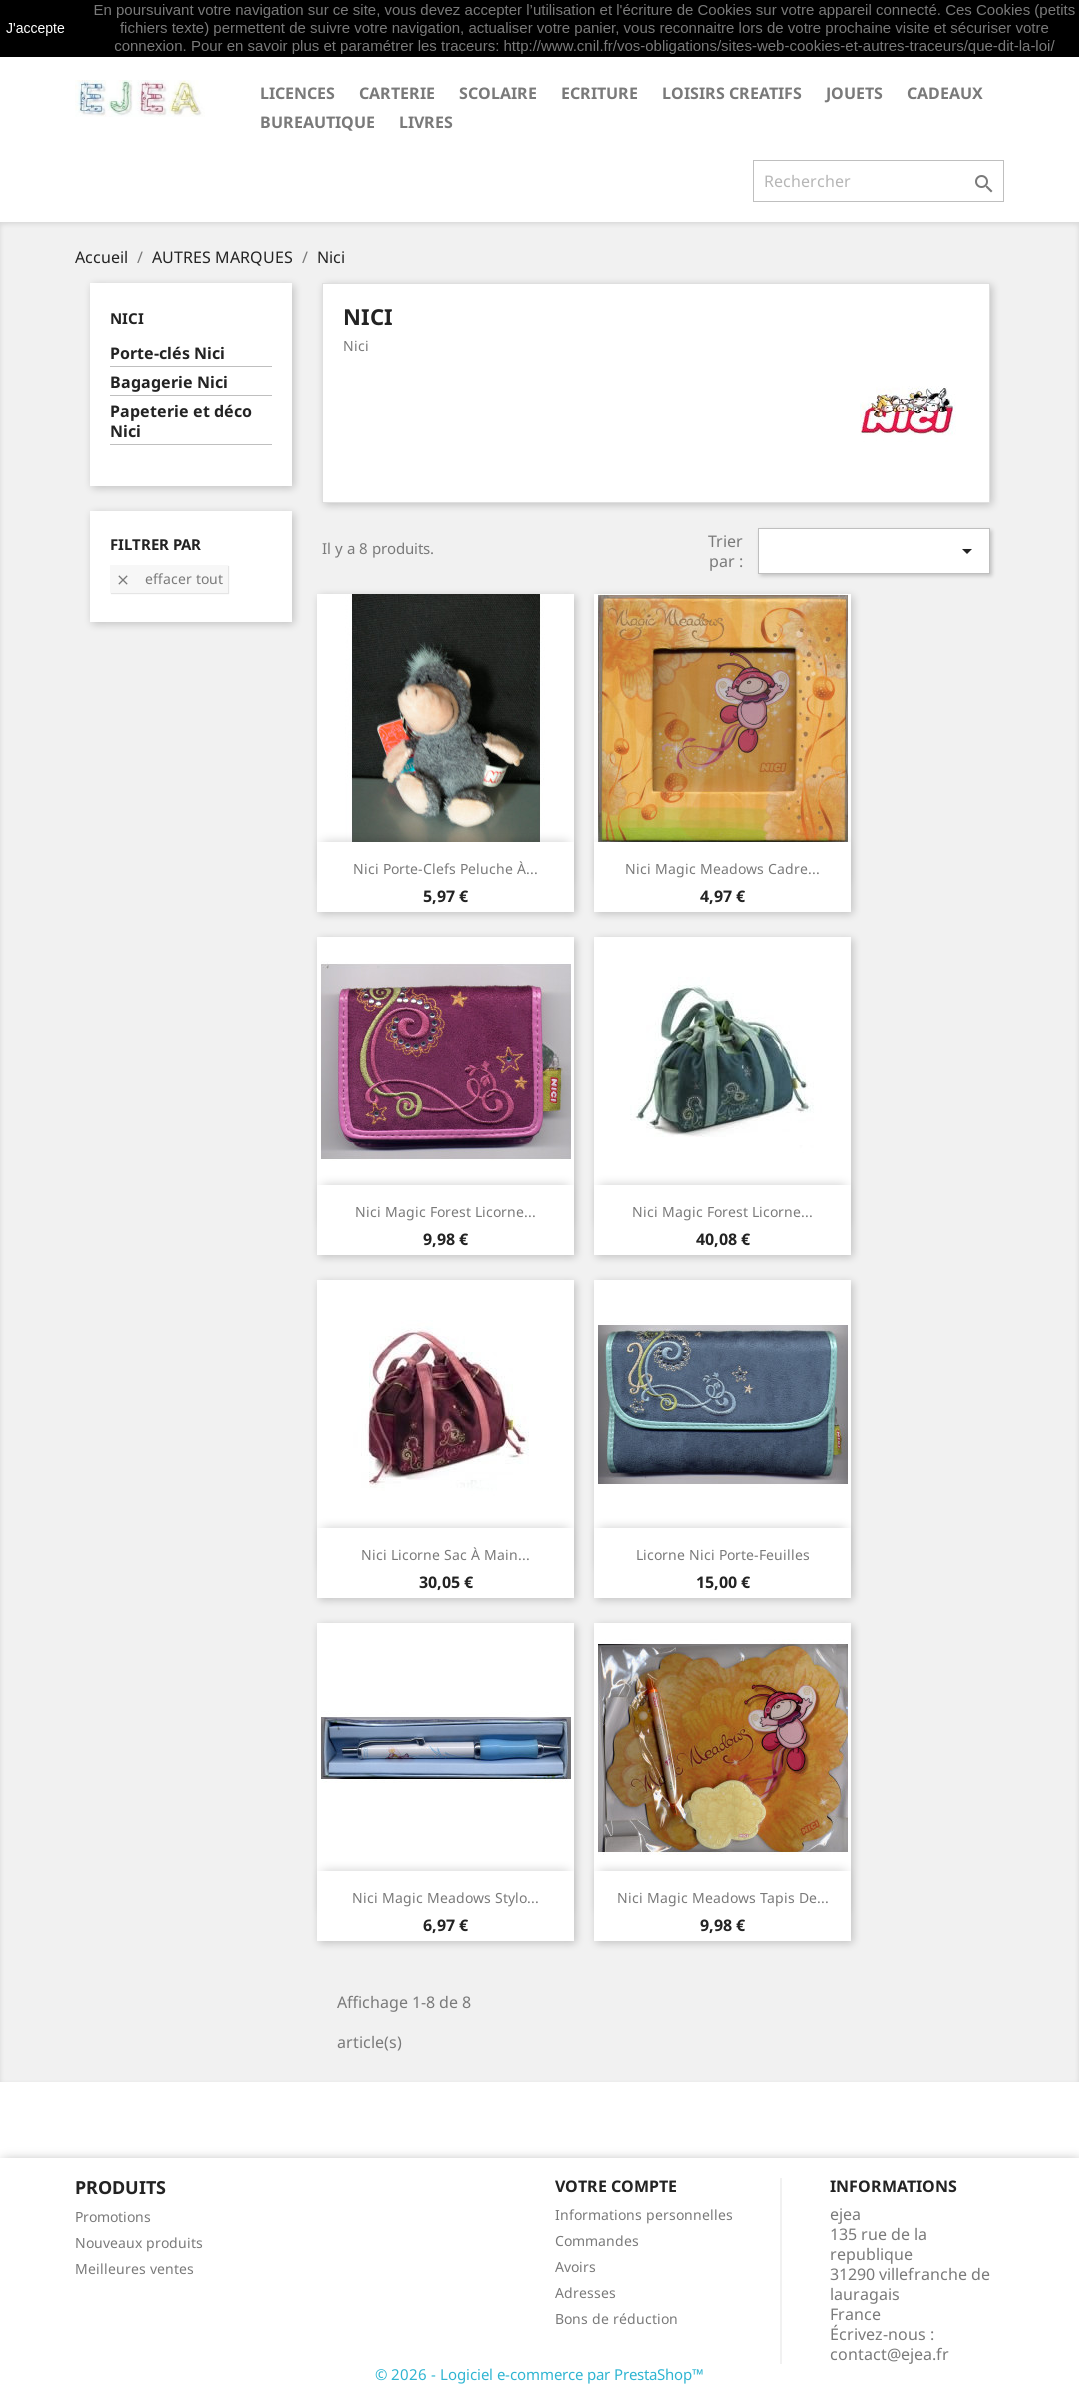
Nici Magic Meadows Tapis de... (723, 1897)
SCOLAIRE (498, 93)
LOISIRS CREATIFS (732, 93)
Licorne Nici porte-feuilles (723, 1554)
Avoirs (575, 2266)
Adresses (585, 2292)
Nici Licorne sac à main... (445, 1554)
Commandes (597, 2240)
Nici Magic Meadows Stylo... (445, 1897)
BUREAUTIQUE (317, 122)
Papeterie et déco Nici (181, 421)
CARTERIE (397, 93)
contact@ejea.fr (889, 2354)
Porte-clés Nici (167, 353)
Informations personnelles (644, 2214)
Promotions (113, 2216)
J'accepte (35, 28)
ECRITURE (599, 93)
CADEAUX (945, 93)
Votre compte (616, 2186)
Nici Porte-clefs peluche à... (445, 868)
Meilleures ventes (134, 2268)
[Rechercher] (878, 181)
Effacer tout (169, 578)
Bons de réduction (616, 2318)
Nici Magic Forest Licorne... (445, 1211)
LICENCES (297, 93)
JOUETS (854, 93)
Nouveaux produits (139, 2242)
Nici (127, 318)
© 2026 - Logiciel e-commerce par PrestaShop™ (539, 2374)
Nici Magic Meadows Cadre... (722, 868)
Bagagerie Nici (169, 382)
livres (426, 122)
